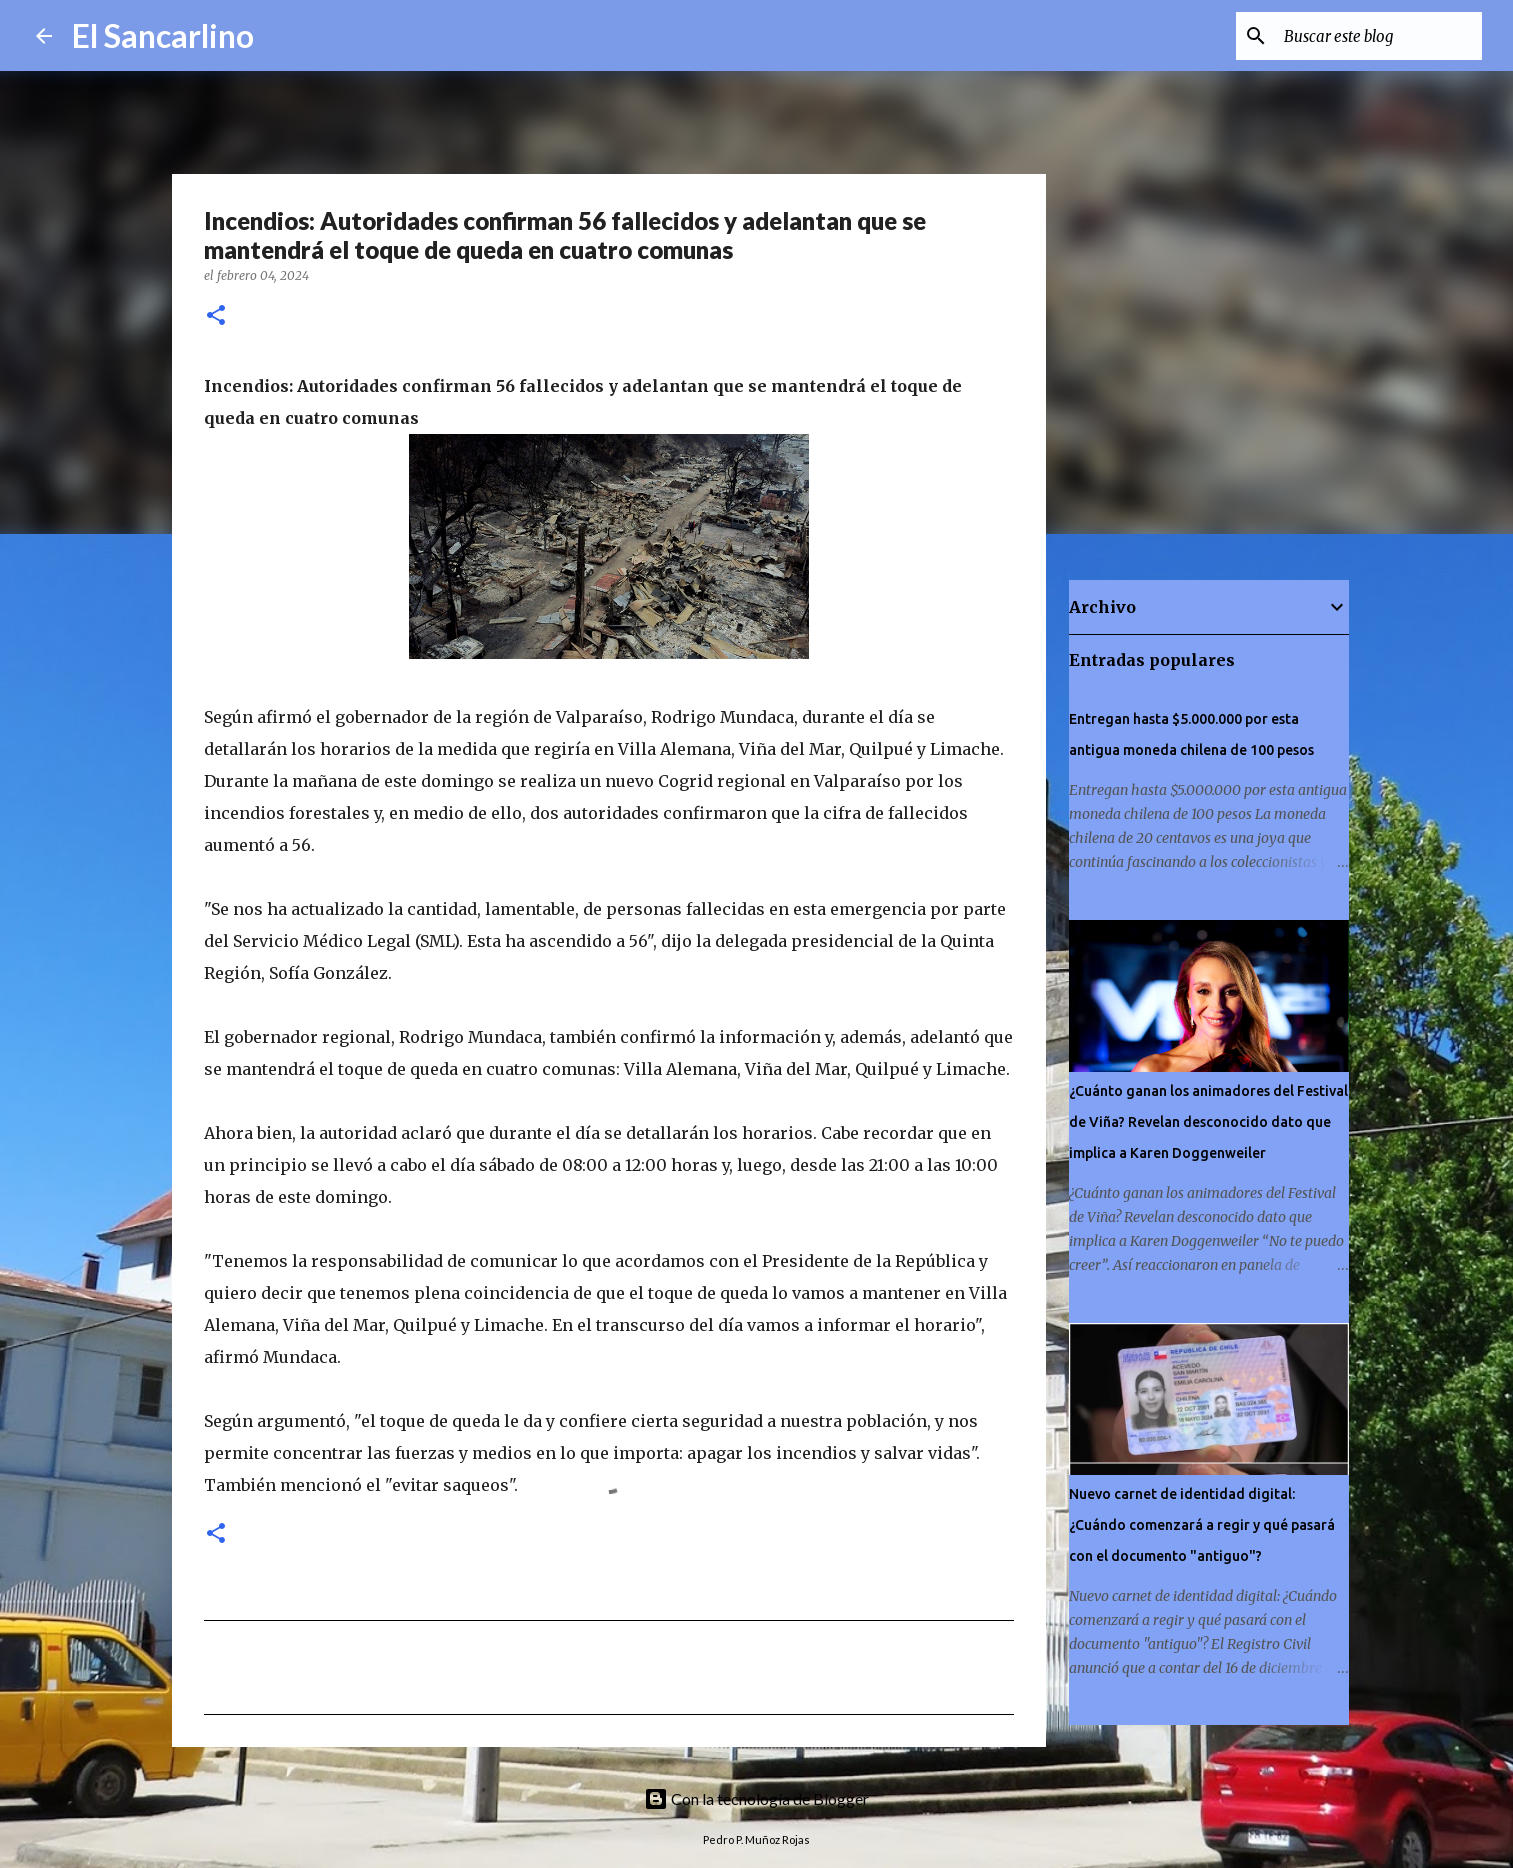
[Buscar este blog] (1377, 36)
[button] (216, 316)
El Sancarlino (163, 35)
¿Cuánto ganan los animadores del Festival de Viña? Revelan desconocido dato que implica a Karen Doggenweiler (1208, 1122)
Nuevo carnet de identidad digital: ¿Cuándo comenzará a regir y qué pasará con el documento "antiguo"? (1202, 1525)
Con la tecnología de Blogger (756, 1798)
